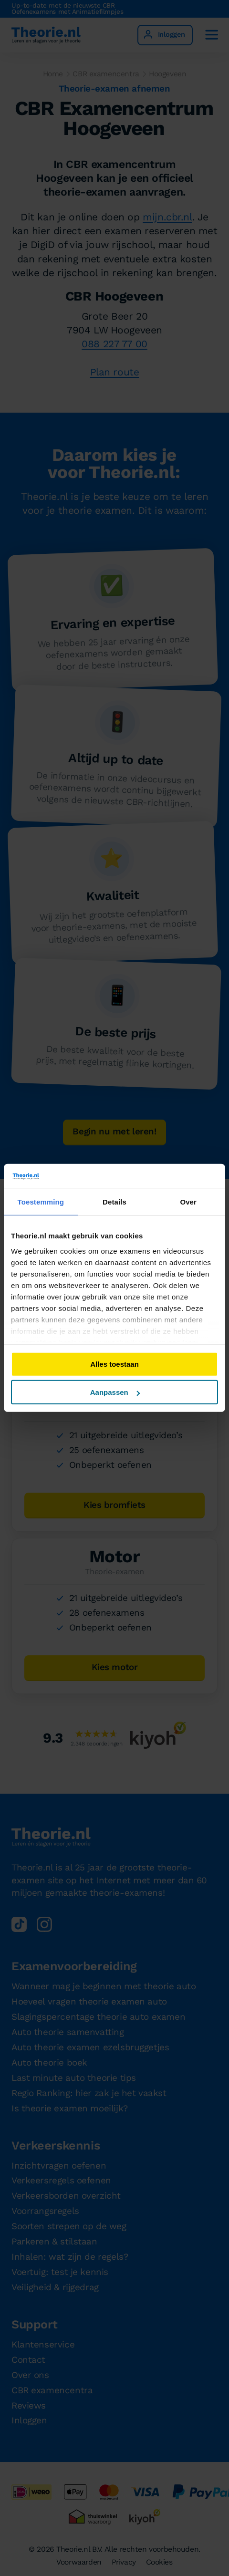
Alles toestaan (114, 1364)
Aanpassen (115, 1392)
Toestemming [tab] (41, 1202)
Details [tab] (114, 1202)
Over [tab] (188, 1202)
